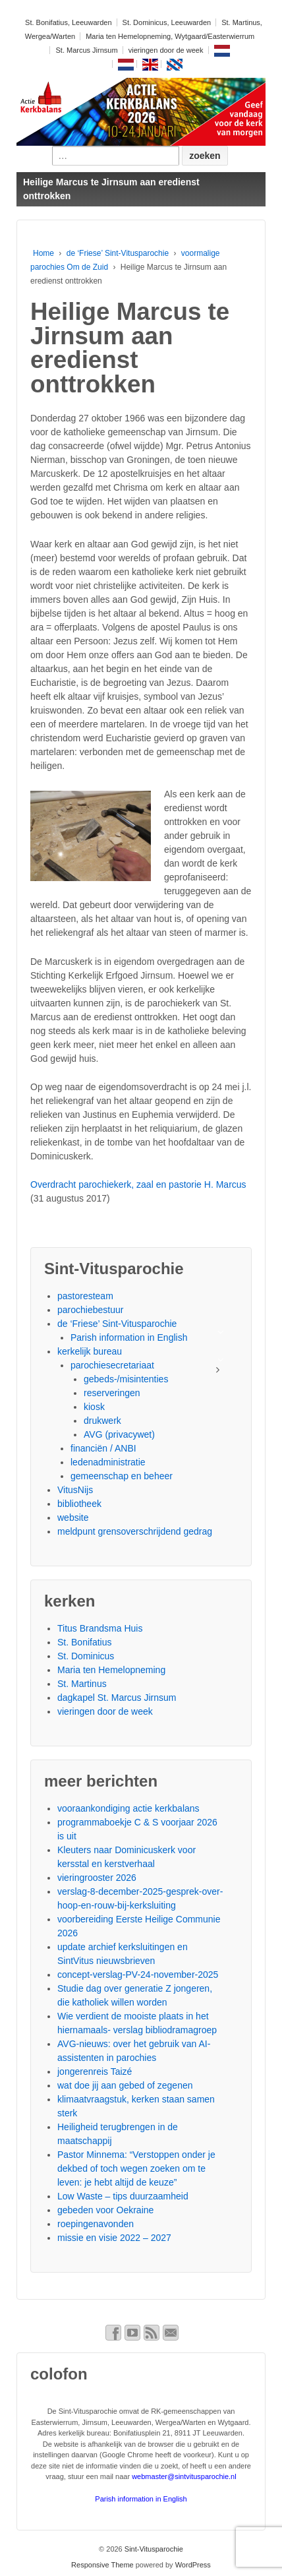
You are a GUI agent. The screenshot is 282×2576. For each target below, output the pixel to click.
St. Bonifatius (84, 1642)
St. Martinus (82, 1683)
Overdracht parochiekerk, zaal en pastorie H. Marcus (139, 1184)
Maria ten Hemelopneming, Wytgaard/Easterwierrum (170, 36)
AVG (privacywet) (119, 1434)
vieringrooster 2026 (96, 1877)
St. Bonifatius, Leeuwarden (68, 22)
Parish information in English (128, 1337)
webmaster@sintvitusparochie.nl (184, 2476)
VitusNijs (75, 1490)
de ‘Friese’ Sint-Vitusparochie (118, 253)
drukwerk (102, 1420)
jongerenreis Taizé (94, 2071)
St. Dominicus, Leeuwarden (167, 22)
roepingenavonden (95, 2224)
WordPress (193, 2565)
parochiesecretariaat (112, 1365)
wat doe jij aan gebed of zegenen (125, 2085)
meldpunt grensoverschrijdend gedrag (134, 1531)
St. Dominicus (85, 1656)
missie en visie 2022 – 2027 (114, 2237)
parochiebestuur (90, 1309)
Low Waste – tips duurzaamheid (122, 2196)
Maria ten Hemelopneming (111, 1670)
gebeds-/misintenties (126, 1379)
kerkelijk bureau (89, 1351)
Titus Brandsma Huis (99, 1628)
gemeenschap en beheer (121, 1476)
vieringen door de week (166, 50)
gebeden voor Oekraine (105, 2210)
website (72, 1517)
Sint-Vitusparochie (153, 2549)
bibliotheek (79, 1503)
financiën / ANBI (103, 1448)
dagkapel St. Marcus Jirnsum (117, 1697)
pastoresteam (85, 1296)
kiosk (94, 1406)
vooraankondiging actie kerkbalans (128, 1808)
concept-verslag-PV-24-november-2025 (137, 1974)
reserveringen (112, 1393)
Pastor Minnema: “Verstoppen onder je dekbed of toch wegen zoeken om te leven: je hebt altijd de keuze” (136, 2168)
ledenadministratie (108, 1462)
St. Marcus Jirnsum (86, 50)
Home (43, 253)
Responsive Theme (102, 2565)
